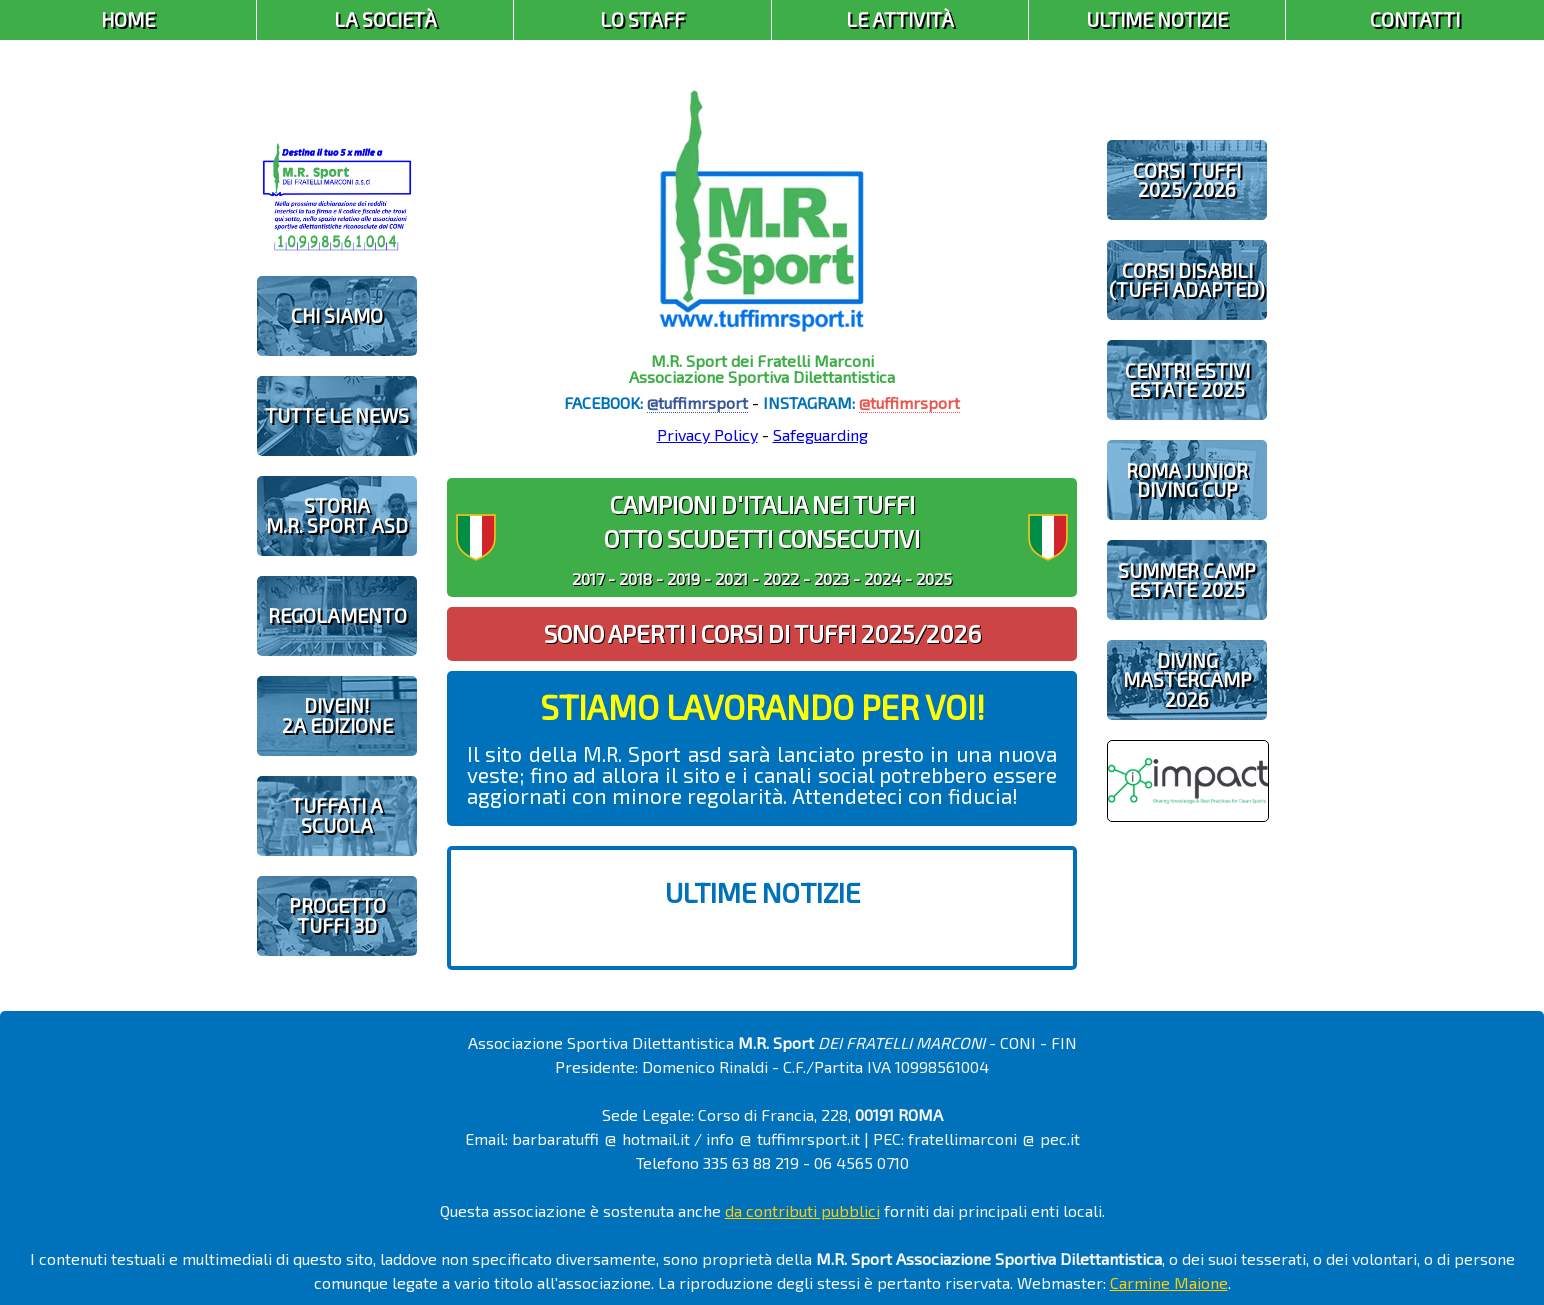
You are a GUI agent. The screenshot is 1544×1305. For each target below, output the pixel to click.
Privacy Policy (707, 434)
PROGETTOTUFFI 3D (337, 915)
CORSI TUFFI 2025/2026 (1187, 180)
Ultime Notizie (1157, 19)
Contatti (1415, 19)
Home (128, 19)
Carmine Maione (1169, 1282)
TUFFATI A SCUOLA (337, 815)
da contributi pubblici (802, 1210)
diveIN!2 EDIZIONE (337, 715)
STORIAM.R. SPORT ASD (337, 515)
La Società (385, 19)
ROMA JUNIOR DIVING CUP (1187, 480)
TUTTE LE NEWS (337, 415)
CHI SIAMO (337, 315)
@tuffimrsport (697, 402)
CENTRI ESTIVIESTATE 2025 (1187, 380)
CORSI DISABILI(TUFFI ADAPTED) (1187, 280)
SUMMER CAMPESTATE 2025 (1187, 580)
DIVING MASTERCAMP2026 (1187, 679)
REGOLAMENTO (337, 615)
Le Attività (900, 19)
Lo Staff (642, 19)
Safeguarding (820, 434)
